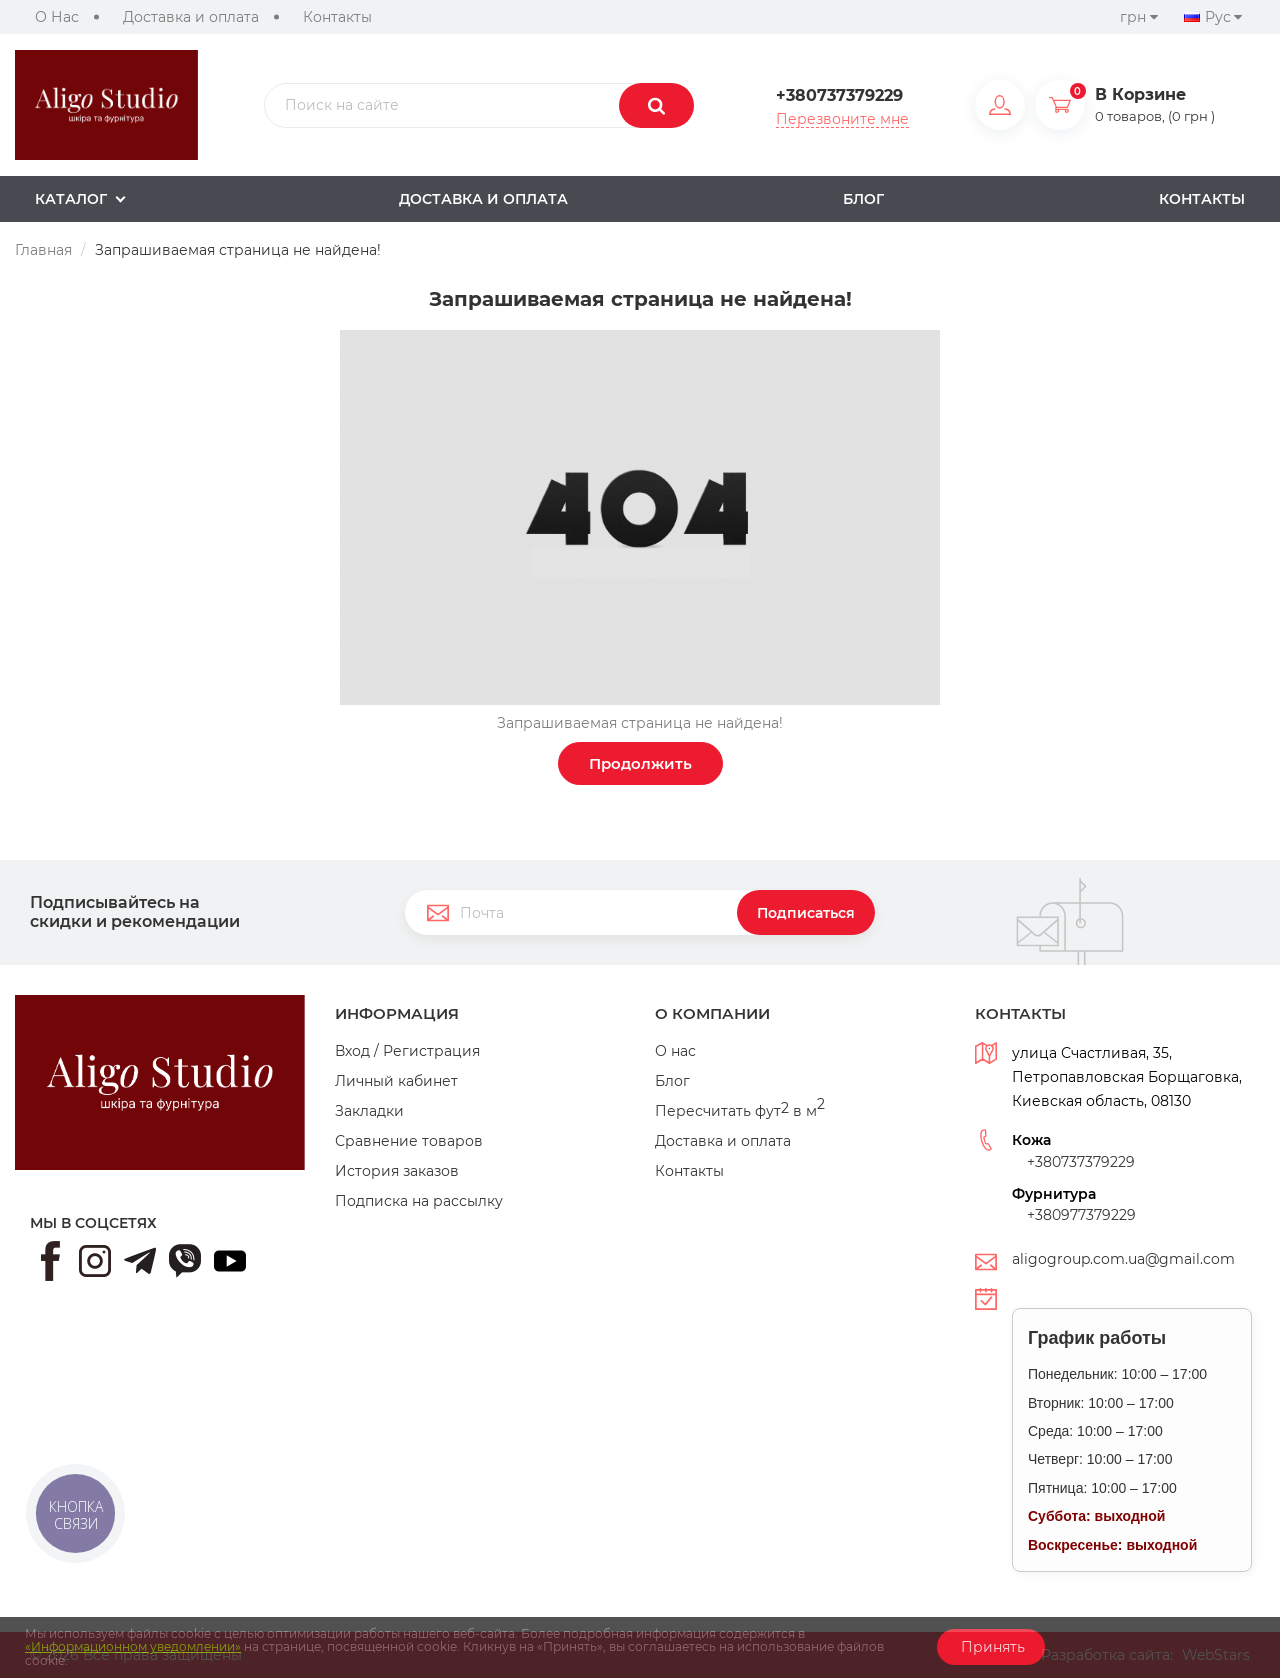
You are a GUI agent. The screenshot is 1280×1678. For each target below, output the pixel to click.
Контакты (337, 17)
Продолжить (640, 763)
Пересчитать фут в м (740, 1111)
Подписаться (806, 913)
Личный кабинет (396, 1081)
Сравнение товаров (409, 1141)
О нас (675, 1051)
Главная (43, 250)
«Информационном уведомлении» (133, 1646)
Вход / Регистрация (407, 1051)
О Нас (57, 17)
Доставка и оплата (191, 17)
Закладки (369, 1111)
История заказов (397, 1171)
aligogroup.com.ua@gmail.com (1123, 1259)
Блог (672, 1081)
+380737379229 (839, 96)
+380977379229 (1081, 1215)
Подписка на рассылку (419, 1201)
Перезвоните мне (842, 119)
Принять (991, 1647)
